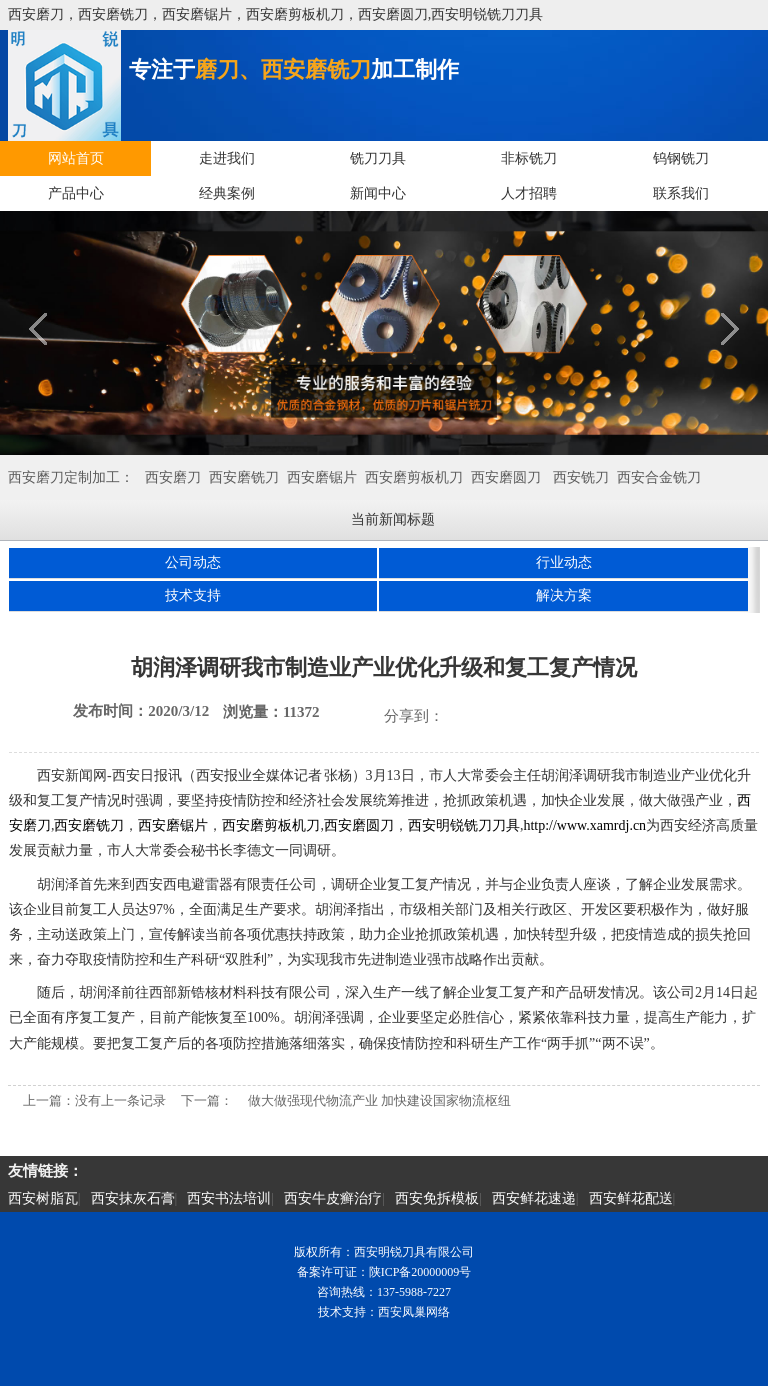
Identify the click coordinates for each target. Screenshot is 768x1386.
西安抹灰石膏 (133, 1198)
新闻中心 (378, 193)
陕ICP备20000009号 (420, 1272)
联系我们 (681, 193)
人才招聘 (529, 193)
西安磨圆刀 (506, 477)
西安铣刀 (581, 477)
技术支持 (193, 595)
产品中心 (76, 193)
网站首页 (76, 158)
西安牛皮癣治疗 (333, 1198)
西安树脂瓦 (43, 1198)
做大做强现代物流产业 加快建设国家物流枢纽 (379, 1100)
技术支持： (348, 1312)
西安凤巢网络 (414, 1312)
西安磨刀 (173, 477)
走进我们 (227, 158)
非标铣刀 (529, 158)
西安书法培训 (229, 1198)
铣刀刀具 (378, 158)
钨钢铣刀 (681, 158)
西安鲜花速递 (534, 1198)
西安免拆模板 (437, 1198)
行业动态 (564, 562)
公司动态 (193, 562)
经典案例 (227, 193)
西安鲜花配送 (631, 1198)
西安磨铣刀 (244, 477)
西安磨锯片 (322, 477)
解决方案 (564, 595)
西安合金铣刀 (659, 477)
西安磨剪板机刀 (414, 477)
